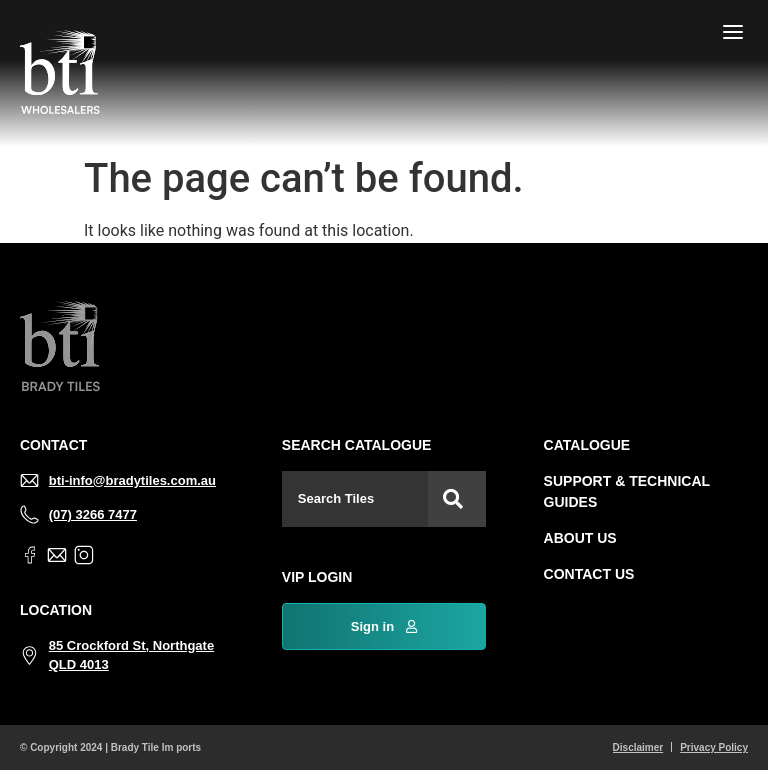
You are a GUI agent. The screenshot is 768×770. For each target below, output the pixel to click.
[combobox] (355, 499)
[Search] (457, 499)
